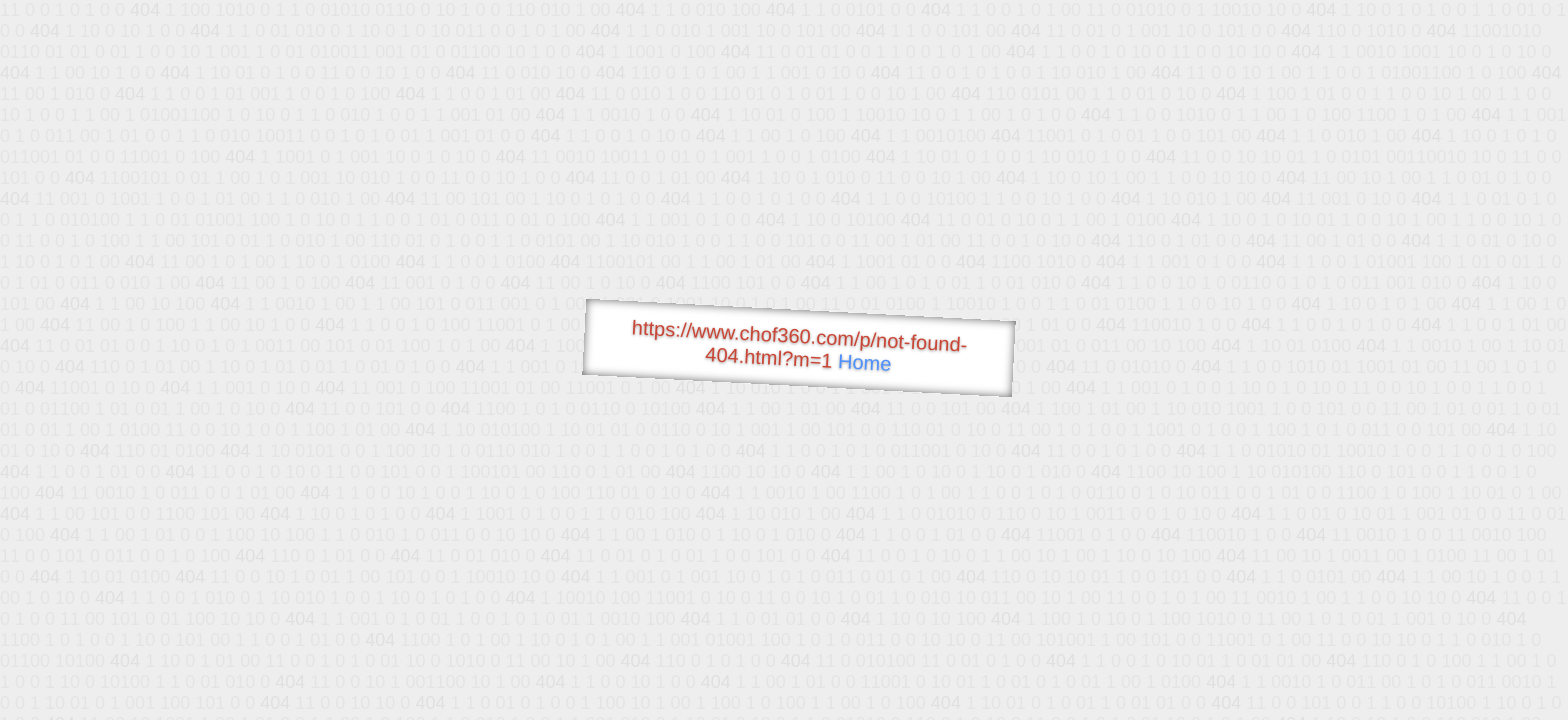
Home (865, 362)
